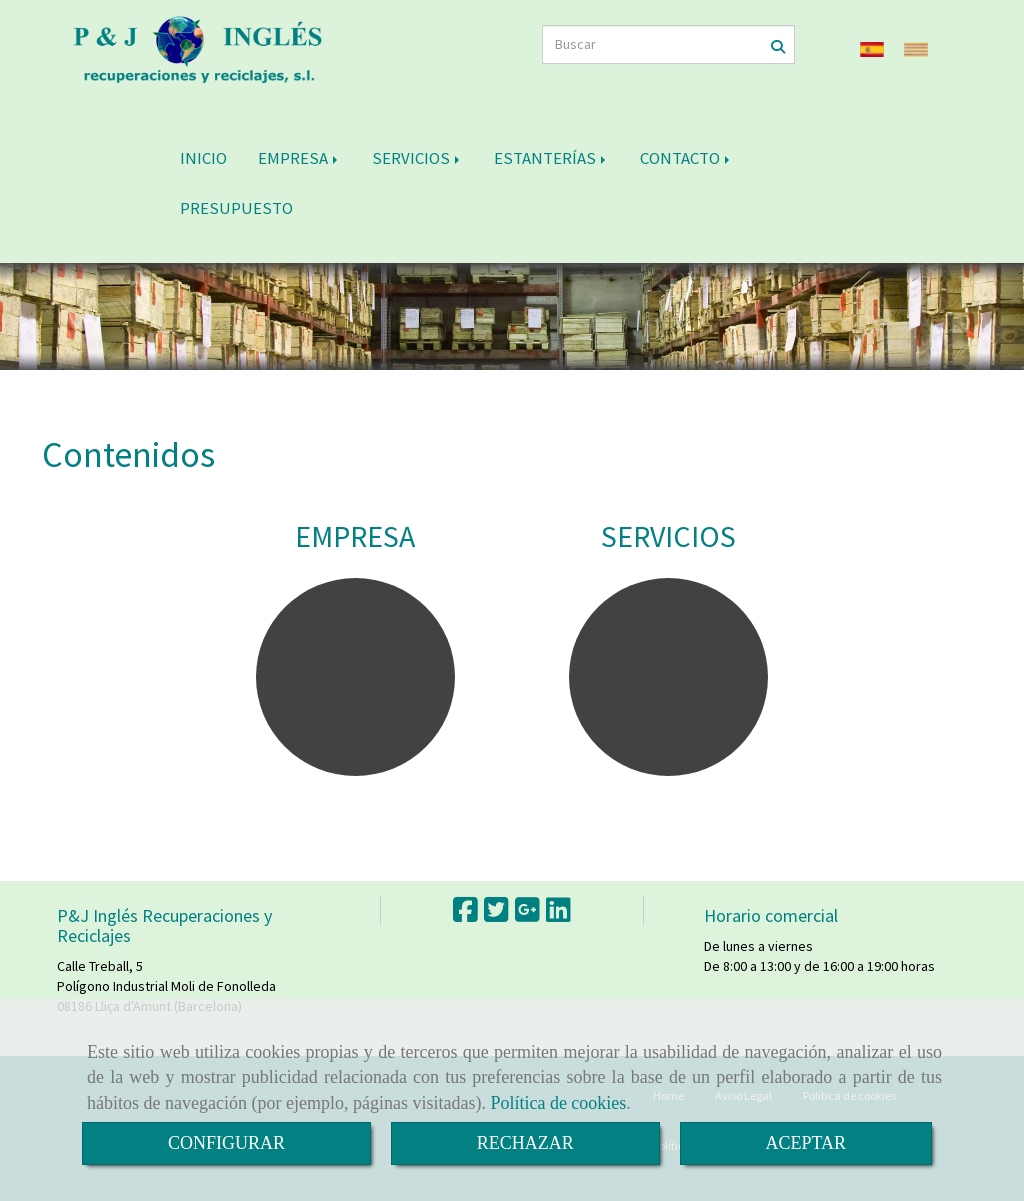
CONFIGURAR (226, 1143)
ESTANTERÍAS (551, 158)
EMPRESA (299, 158)
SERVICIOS (417, 158)
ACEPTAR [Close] (806, 1143)
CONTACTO (686, 158)
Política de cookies (558, 1103)
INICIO (203, 158)
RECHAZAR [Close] (525, 1143)
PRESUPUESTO (236, 208)
